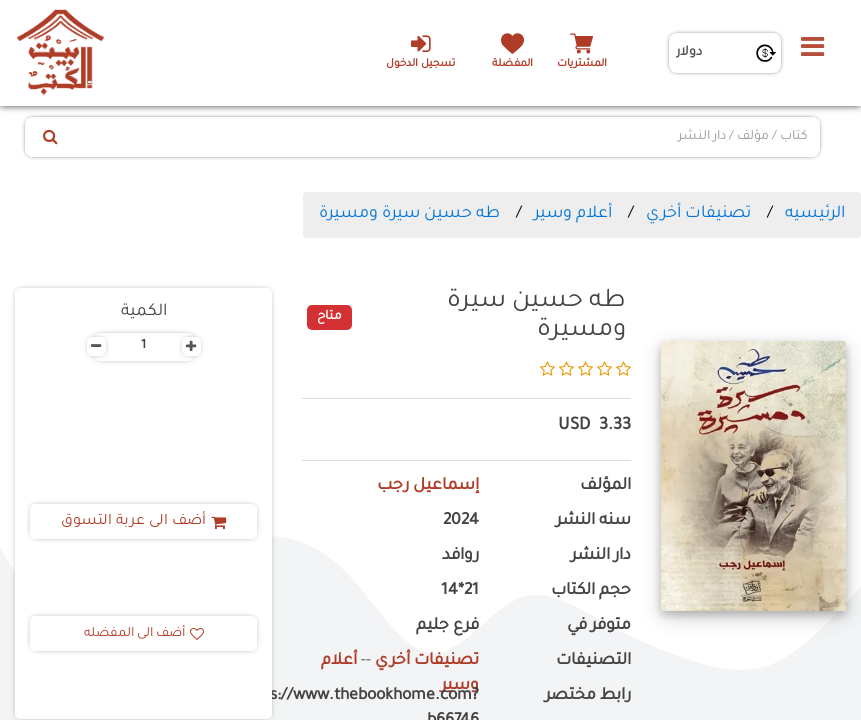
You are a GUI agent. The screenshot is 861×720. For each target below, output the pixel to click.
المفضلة (512, 64)
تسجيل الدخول (420, 51)
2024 (461, 521)
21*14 (460, 591)
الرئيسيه (815, 214)
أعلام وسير (573, 214)
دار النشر (601, 556)
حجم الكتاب (591, 591)
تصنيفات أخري (698, 214)
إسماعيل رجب (428, 486)
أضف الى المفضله (144, 634)
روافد (460, 556)
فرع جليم (447, 626)
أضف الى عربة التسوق (143, 522)
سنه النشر (593, 521)
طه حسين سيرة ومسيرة (409, 214)
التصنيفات (593, 661)
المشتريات (582, 64)
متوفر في (599, 626)
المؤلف (605, 486)
